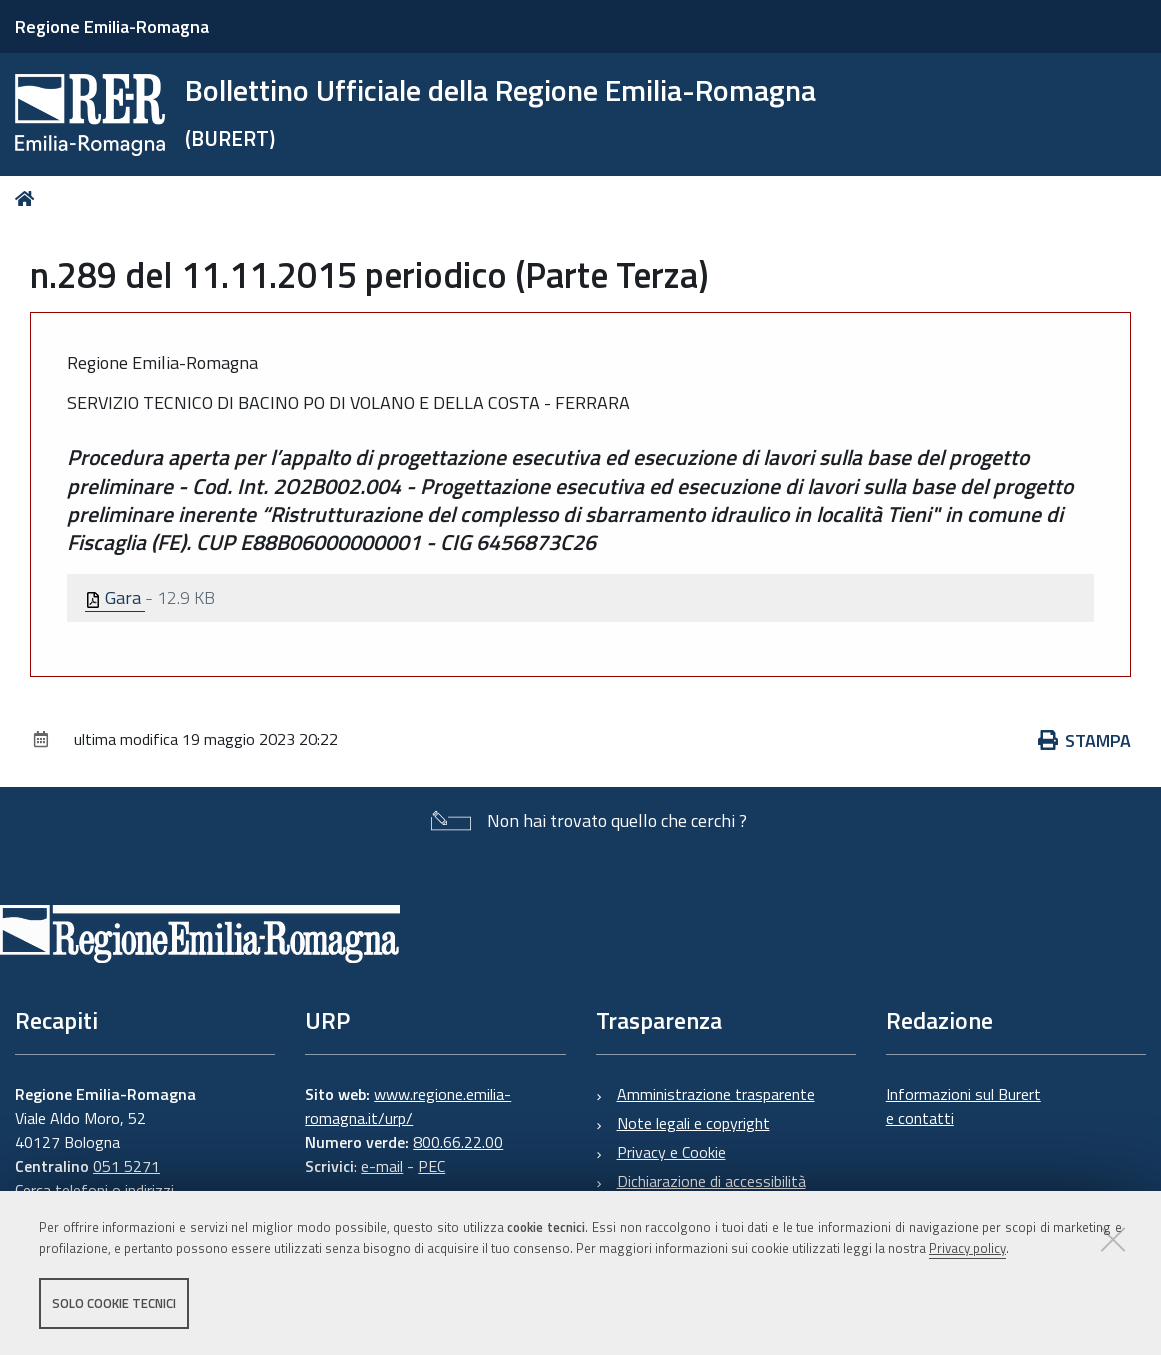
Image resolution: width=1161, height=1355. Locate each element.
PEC (431, 1166)
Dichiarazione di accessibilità (711, 1181)
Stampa (1085, 740)
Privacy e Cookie (671, 1152)
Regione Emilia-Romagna (112, 26)
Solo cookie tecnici (114, 1303)
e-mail (382, 1166)
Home (28, 198)
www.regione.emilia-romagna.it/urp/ (408, 1106)
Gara (115, 597)
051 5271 (126, 1166)
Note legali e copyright (693, 1123)
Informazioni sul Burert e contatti (963, 1106)
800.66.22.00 (458, 1142)
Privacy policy (967, 1248)
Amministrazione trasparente (716, 1094)
